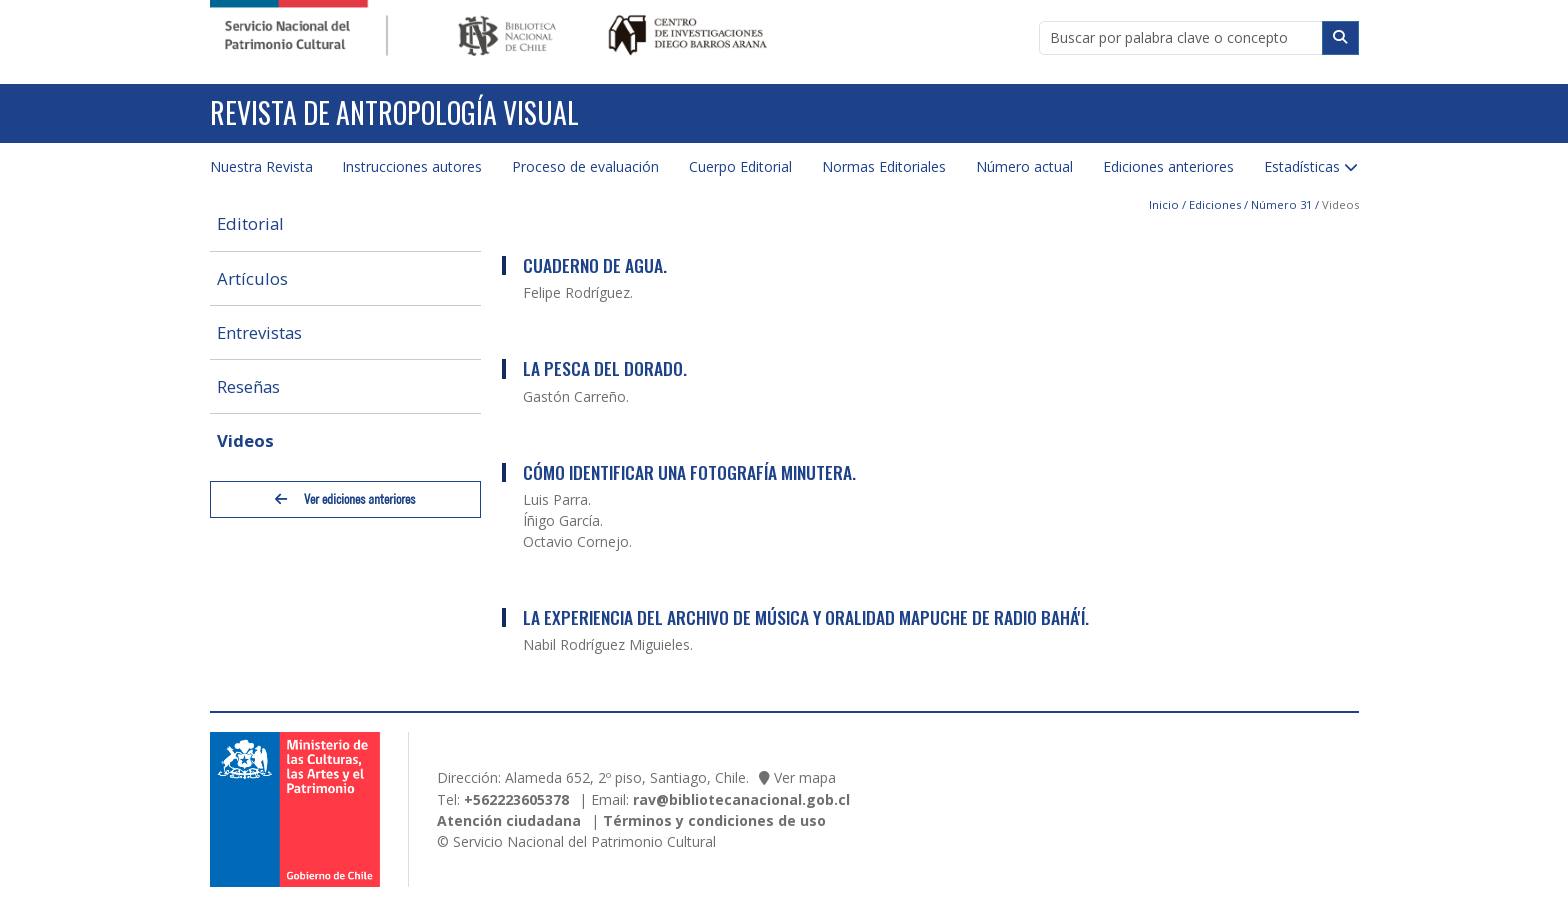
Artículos (252, 278)
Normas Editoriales (884, 166)
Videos (245, 440)
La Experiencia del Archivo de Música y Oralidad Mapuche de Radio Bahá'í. (806, 617)
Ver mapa (805, 777)
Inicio (1164, 204)
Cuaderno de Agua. (595, 265)
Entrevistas (259, 332)
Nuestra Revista (261, 166)
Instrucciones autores (412, 166)
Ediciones (1215, 204)
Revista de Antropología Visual (394, 112)
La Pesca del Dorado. (605, 368)
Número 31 (1281, 204)
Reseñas (248, 386)
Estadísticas (1302, 166)
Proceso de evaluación (585, 166)
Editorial (250, 223)
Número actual (1024, 166)
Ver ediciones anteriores (345, 499)
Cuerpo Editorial (740, 166)
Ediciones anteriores (1168, 166)
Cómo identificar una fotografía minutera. (689, 472)
